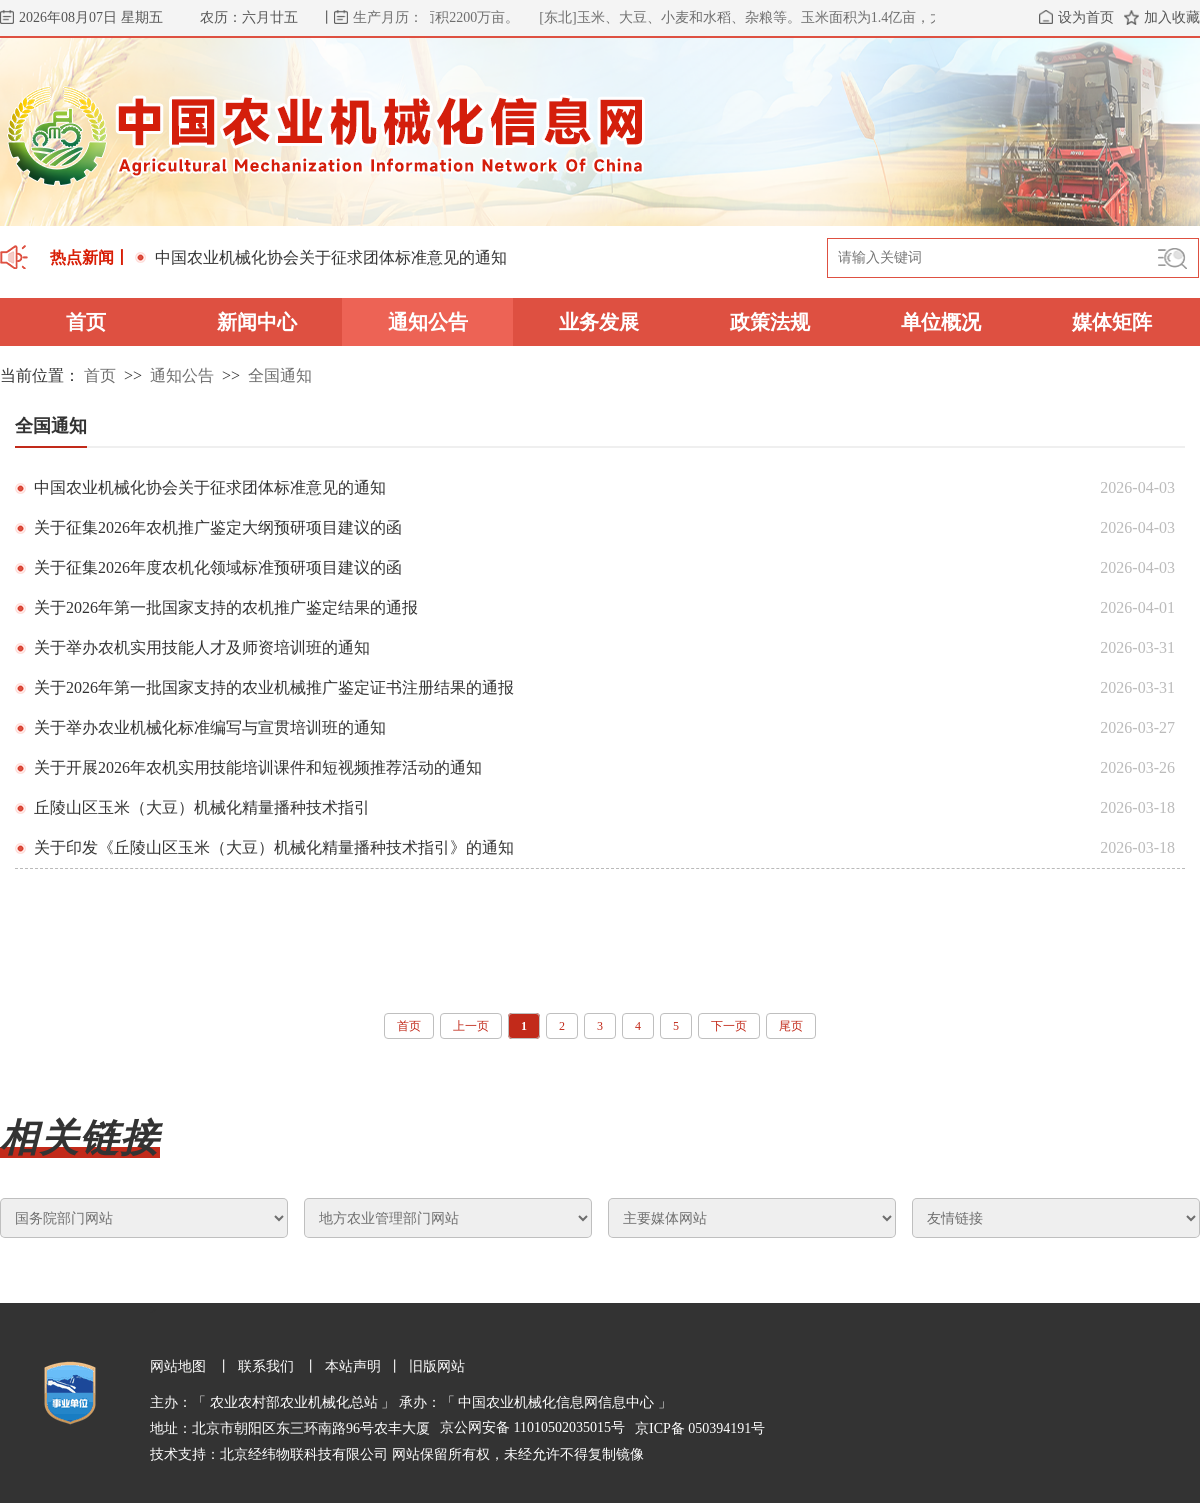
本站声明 (353, 1366)
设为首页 (1086, 17)
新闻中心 (257, 322)
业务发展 (599, 322)
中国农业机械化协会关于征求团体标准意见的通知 (321, 257)
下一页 (729, 1026)
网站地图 (180, 1366)
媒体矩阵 (1112, 322)
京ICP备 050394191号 (700, 1428)
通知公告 (428, 322)
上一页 (471, 1026)
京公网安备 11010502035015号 (532, 1427)
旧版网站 (437, 1366)
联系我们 (266, 1366)
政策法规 (770, 322)
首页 (86, 322)
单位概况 (941, 322)
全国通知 (280, 375)
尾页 (791, 1026)
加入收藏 (1172, 17)
